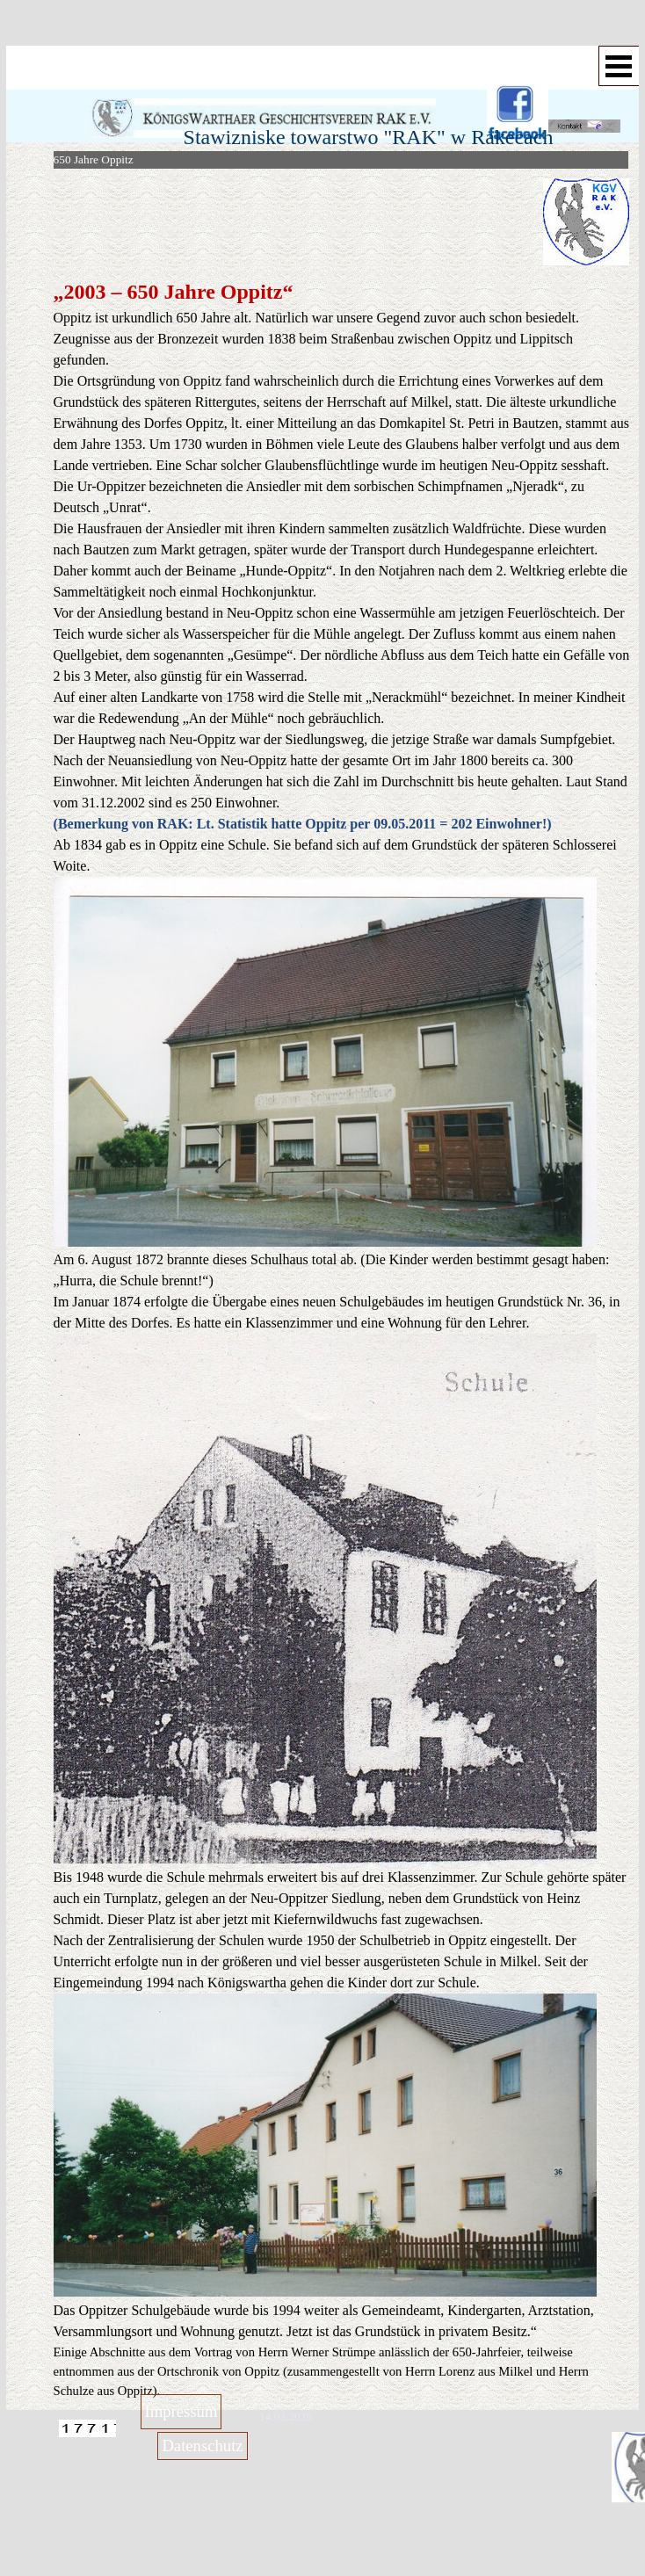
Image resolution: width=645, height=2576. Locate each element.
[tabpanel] (488, 221)
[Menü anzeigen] (618, 66)
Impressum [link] (181, 2411)
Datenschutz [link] (202, 2445)
